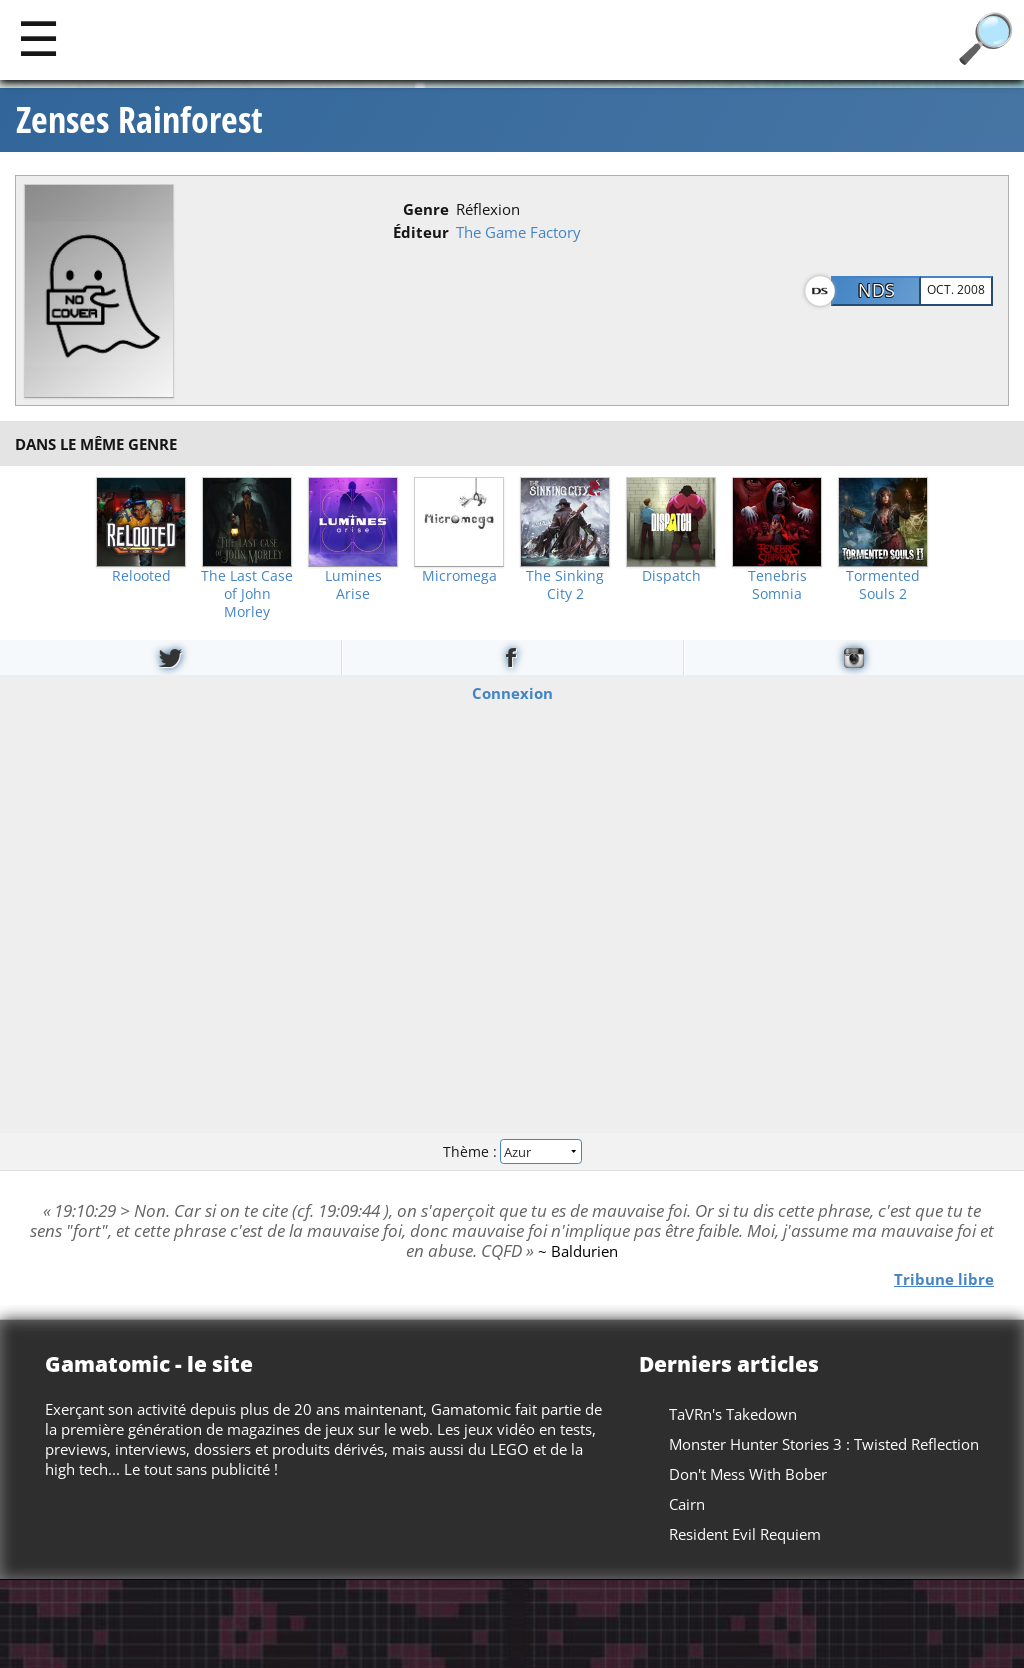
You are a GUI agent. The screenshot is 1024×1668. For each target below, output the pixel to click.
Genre (426, 209)
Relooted (141, 576)
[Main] (38, 37)
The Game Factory (518, 232)
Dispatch (671, 576)
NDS (876, 290)
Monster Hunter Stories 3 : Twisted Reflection (824, 1444)
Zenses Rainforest (139, 120)
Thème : (512, 1150)
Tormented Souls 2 (883, 585)
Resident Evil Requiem (745, 1534)
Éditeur (421, 232)
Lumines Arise (353, 585)
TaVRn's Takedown (733, 1414)
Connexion (512, 693)
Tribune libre (944, 1279)
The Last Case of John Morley (247, 594)
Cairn (687, 1504)
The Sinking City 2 (565, 585)
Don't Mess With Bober (748, 1474)
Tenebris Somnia (777, 585)
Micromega (459, 576)
